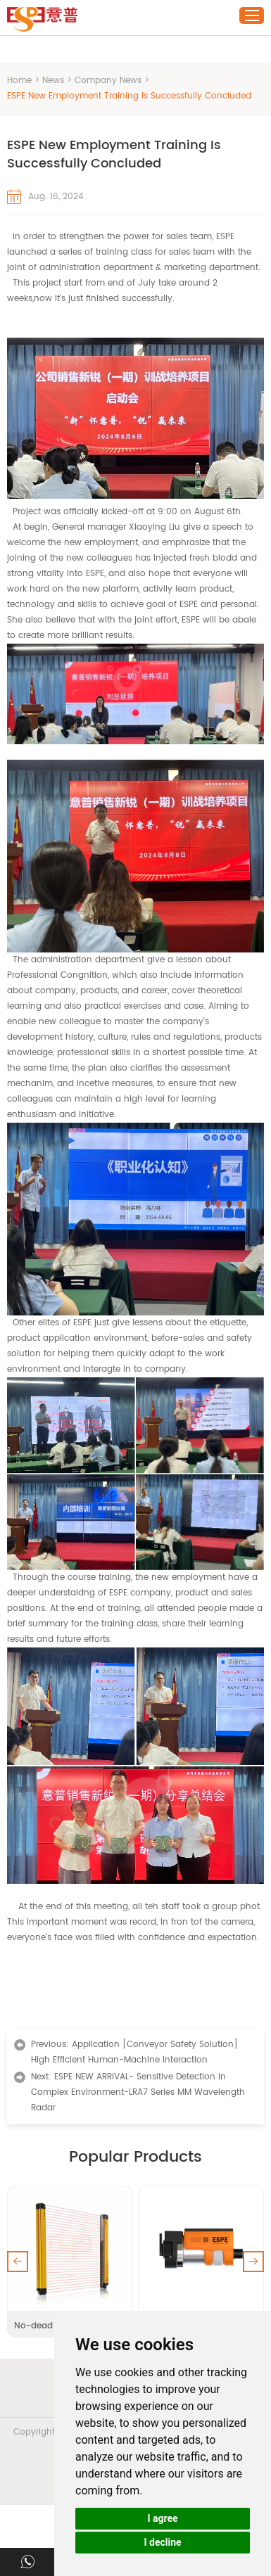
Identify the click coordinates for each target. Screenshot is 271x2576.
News (53, 80)
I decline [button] (162, 2542)
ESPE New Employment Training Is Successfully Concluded (129, 96)
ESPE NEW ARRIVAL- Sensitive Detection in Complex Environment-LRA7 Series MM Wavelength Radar (138, 2092)
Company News (108, 80)
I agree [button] (162, 2518)
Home (19, 80)
